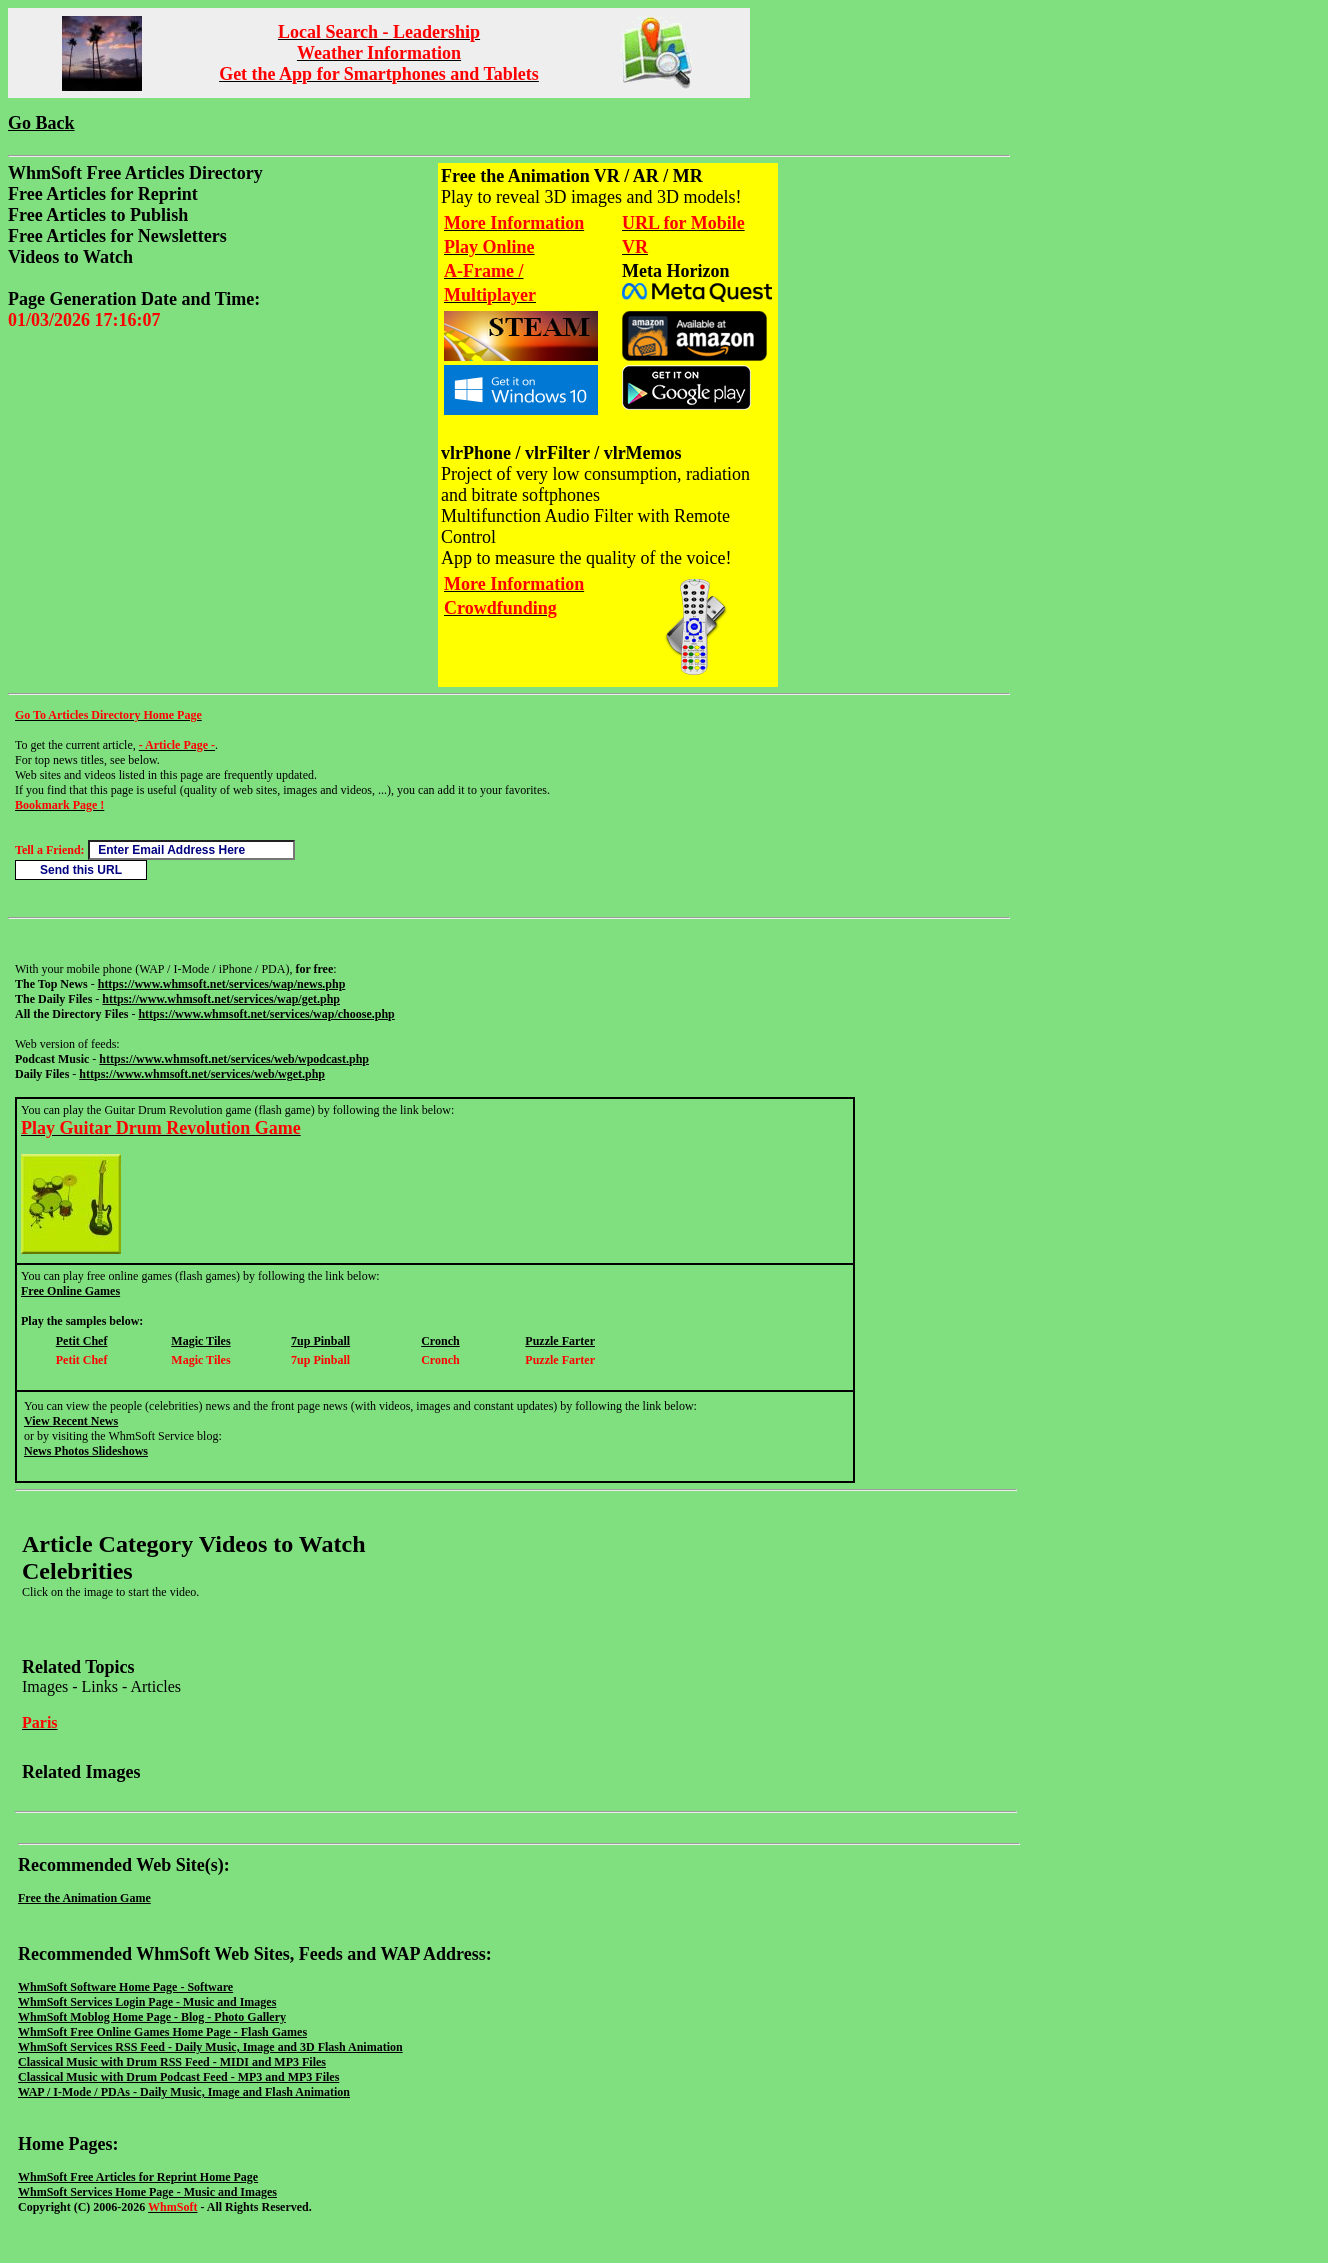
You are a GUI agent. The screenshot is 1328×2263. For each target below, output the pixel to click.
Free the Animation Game (84, 1898)
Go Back (41, 123)
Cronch (440, 1341)
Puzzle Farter (560, 1341)
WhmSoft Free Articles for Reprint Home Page (138, 2177)
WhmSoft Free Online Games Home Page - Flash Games (162, 2032)
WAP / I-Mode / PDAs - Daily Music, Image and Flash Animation (184, 2092)
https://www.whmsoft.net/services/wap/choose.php (266, 1014)
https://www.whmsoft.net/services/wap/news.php (222, 984)
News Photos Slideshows (86, 1451)
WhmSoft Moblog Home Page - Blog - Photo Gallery (152, 2017)
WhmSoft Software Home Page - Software (125, 1987)
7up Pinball (320, 1341)
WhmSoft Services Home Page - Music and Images (147, 2192)
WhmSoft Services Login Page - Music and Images (147, 2002)
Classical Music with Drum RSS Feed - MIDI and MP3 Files (172, 2062)
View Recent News (71, 1421)
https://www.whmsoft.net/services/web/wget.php (202, 1074)
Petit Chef (82, 1341)
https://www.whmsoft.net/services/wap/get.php (221, 999)
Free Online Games (70, 1291)
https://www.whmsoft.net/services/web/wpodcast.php (234, 1059)
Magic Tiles (200, 1341)
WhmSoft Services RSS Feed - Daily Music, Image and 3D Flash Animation (210, 2047)
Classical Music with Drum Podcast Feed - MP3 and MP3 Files (178, 2077)
